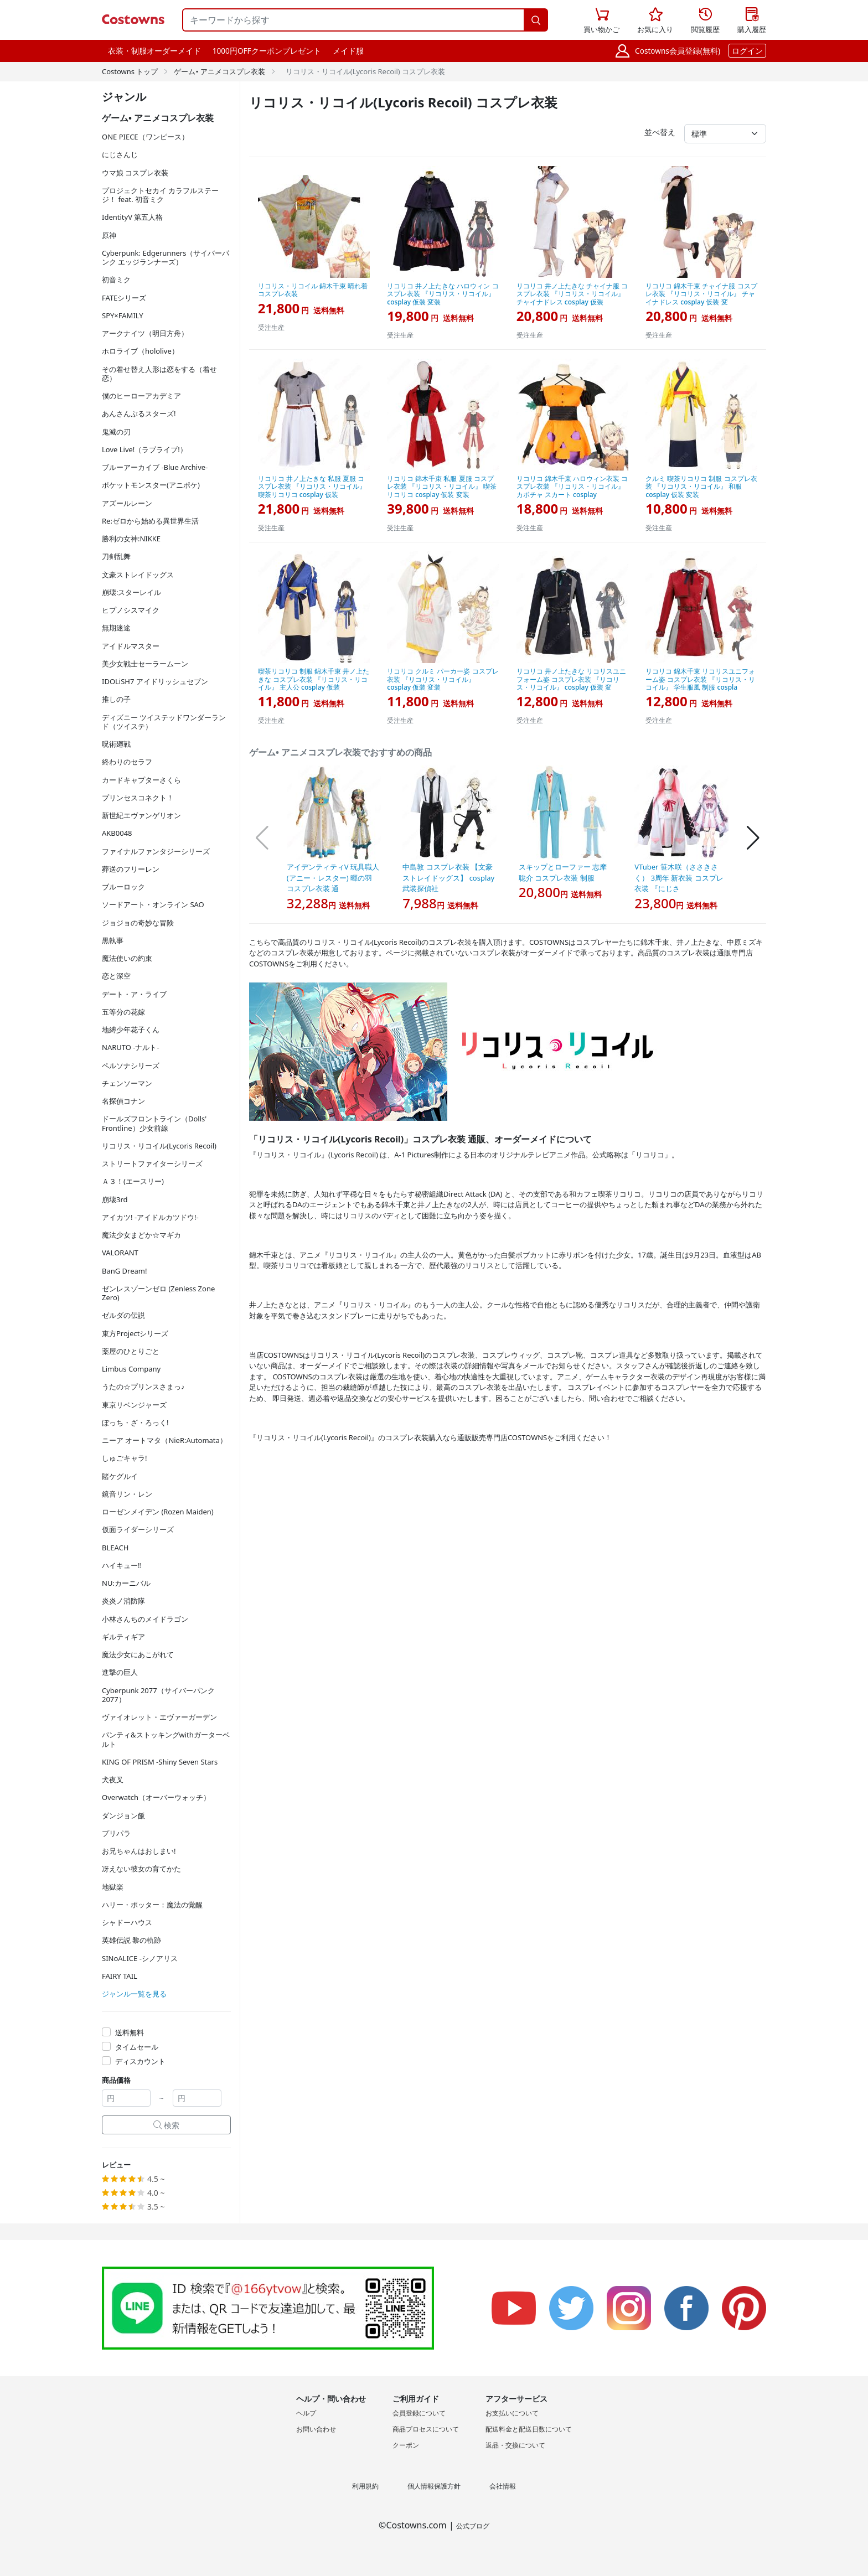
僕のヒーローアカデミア (141, 396)
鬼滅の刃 (116, 432)
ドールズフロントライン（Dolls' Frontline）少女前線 (154, 1123)
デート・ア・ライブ (134, 994)
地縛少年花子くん (130, 1029)
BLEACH (115, 1548)
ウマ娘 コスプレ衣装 (135, 173)
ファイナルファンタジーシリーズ (156, 851)
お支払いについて (512, 2413)
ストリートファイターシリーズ (152, 1163)
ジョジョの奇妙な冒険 (138, 923)
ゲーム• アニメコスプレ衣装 (219, 71)
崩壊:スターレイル (131, 592)
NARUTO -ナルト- (130, 1047)
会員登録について (419, 2413)
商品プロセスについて (425, 2429)
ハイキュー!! (122, 1565)
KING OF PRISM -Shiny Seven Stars (160, 1762)
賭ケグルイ (120, 1476)
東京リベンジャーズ (134, 1405)
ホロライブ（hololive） (140, 351)
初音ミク (116, 280)
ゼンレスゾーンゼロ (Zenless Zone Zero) (158, 1293)
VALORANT (120, 1253)
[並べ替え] (725, 133)
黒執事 (112, 940)
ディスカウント (140, 2061)
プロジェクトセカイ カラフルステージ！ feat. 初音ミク (160, 194)
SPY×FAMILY (122, 315)
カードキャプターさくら (141, 780)
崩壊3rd (115, 1199)
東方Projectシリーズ (135, 1333)
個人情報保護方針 (434, 2486)
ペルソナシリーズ (130, 1065)
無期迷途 (116, 628)
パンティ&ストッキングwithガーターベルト (166, 1739)
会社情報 (502, 2486)
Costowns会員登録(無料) (677, 50)
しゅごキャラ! (124, 1458)
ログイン (747, 50)
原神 (109, 235)
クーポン (405, 2445)
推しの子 (116, 699)
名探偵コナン (123, 1101)
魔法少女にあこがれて (138, 1654)
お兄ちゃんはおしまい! (139, 1851)
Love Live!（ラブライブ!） (144, 449)
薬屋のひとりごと (130, 1351)
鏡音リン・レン (127, 1494)
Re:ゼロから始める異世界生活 (150, 521)
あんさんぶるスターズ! (139, 413)
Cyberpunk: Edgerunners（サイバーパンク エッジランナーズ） (165, 257)
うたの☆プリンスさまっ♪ (143, 1387)
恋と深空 (116, 976)
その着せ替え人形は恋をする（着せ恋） (159, 373)
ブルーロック (123, 887)
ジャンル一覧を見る (134, 1994)
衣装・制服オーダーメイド (154, 50)
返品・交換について (515, 2445)
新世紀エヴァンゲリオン (141, 815)
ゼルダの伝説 (123, 1315)
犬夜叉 (112, 1779)
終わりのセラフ (127, 762)
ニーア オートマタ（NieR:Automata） (164, 1440)
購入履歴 (751, 21)
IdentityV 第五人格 (132, 217)
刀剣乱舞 (116, 556)
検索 (166, 2125)
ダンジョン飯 (123, 1815)
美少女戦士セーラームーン (145, 664)
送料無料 (129, 2032)
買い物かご (601, 19)
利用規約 (365, 2486)
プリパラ (116, 1833)
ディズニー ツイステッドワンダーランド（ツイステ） (164, 721)
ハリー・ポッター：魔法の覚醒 (152, 1905)
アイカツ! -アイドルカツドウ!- (150, 1217)
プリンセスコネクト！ (138, 798)
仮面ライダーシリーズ (138, 1529)
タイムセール (136, 2047)
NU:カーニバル (126, 1583)
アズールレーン (127, 503)
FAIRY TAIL (119, 1976)
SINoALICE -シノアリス (140, 1958)
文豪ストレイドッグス (138, 575)
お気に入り (655, 21)
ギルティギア (123, 1637)
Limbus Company (131, 1369)
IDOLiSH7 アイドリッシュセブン (155, 681)
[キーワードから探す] (353, 20)
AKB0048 (117, 833)
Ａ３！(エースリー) (133, 1181)
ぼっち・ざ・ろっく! (135, 1422)
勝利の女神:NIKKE (131, 539)
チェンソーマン (127, 1083)
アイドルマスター (130, 646)
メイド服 (348, 50)
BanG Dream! (124, 1271)
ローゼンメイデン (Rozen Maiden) (158, 1512)
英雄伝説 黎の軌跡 (131, 1940)
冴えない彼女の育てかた (141, 1869)
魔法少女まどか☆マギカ (141, 1235)
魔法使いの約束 (127, 958)
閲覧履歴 (705, 21)
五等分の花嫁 (123, 1012)
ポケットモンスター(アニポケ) (151, 485)
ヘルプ (306, 2413)
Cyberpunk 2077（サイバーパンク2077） (158, 1694)
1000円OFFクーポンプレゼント (267, 50)
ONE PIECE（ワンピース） (145, 137)
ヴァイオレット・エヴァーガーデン (159, 1717)
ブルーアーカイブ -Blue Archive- (155, 467)
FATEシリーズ (124, 298)
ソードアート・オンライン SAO (153, 904)
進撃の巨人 (120, 1672)
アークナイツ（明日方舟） (145, 333)
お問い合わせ (316, 2429)
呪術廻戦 (116, 744)
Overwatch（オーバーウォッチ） (156, 1797)
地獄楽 (112, 1887)
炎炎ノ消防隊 (123, 1601)
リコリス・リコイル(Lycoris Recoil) (159, 1146)
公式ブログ (472, 2526)
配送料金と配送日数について (528, 2429)
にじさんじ (120, 154)
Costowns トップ (130, 71)
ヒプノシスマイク (130, 610)
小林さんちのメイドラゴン (145, 1619)
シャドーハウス (127, 1922)
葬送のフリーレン (130, 869)
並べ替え (659, 132)
